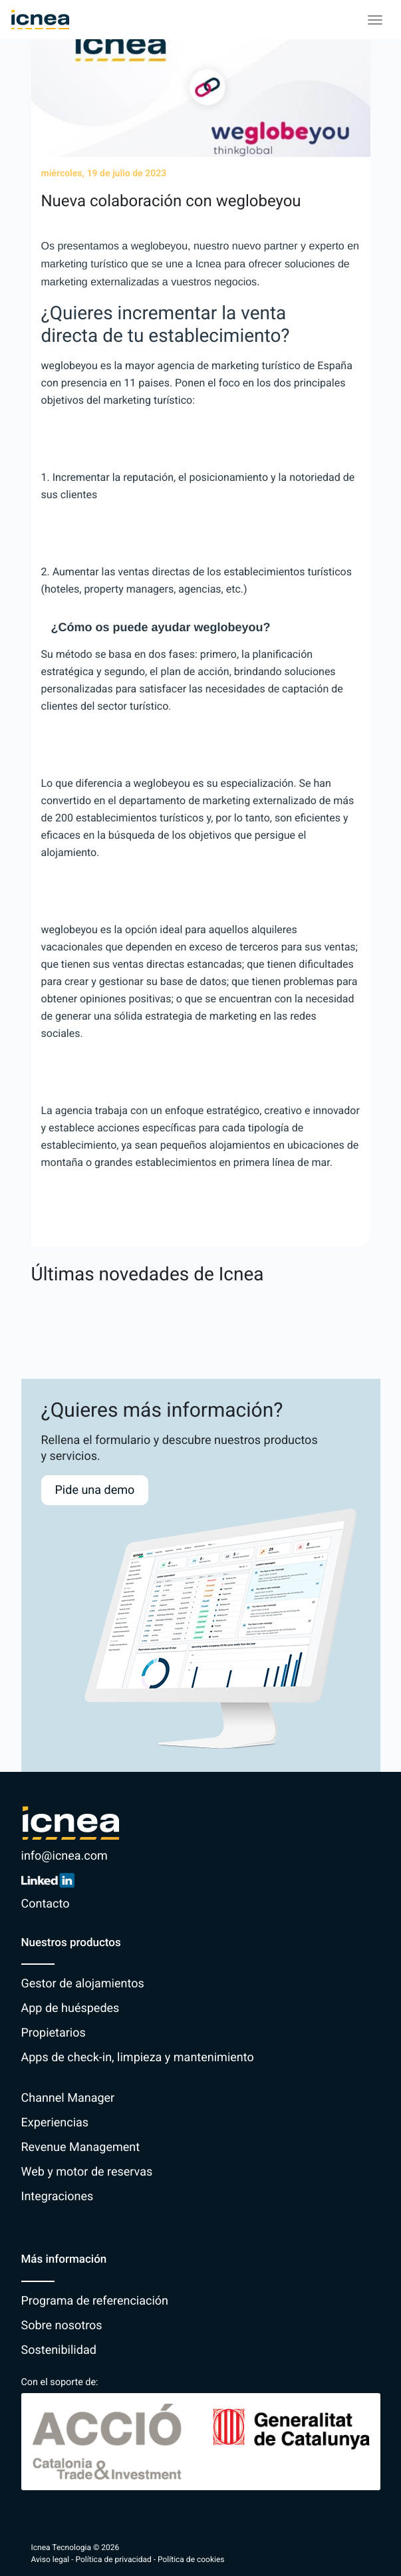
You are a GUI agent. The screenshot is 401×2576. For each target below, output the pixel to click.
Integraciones (57, 2197)
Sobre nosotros (61, 2326)
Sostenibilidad (58, 2350)
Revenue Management (80, 2147)
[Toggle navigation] (375, 20)
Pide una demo (95, 1490)
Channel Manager (68, 2098)
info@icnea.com (64, 1856)
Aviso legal (50, 2559)
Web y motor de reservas (87, 2172)
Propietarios (53, 2033)
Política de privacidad (114, 2559)
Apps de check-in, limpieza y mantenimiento (137, 2058)
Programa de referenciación (94, 2301)
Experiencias (55, 2123)
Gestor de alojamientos (82, 1984)
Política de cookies (191, 2559)
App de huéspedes (70, 2008)
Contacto (45, 1904)
